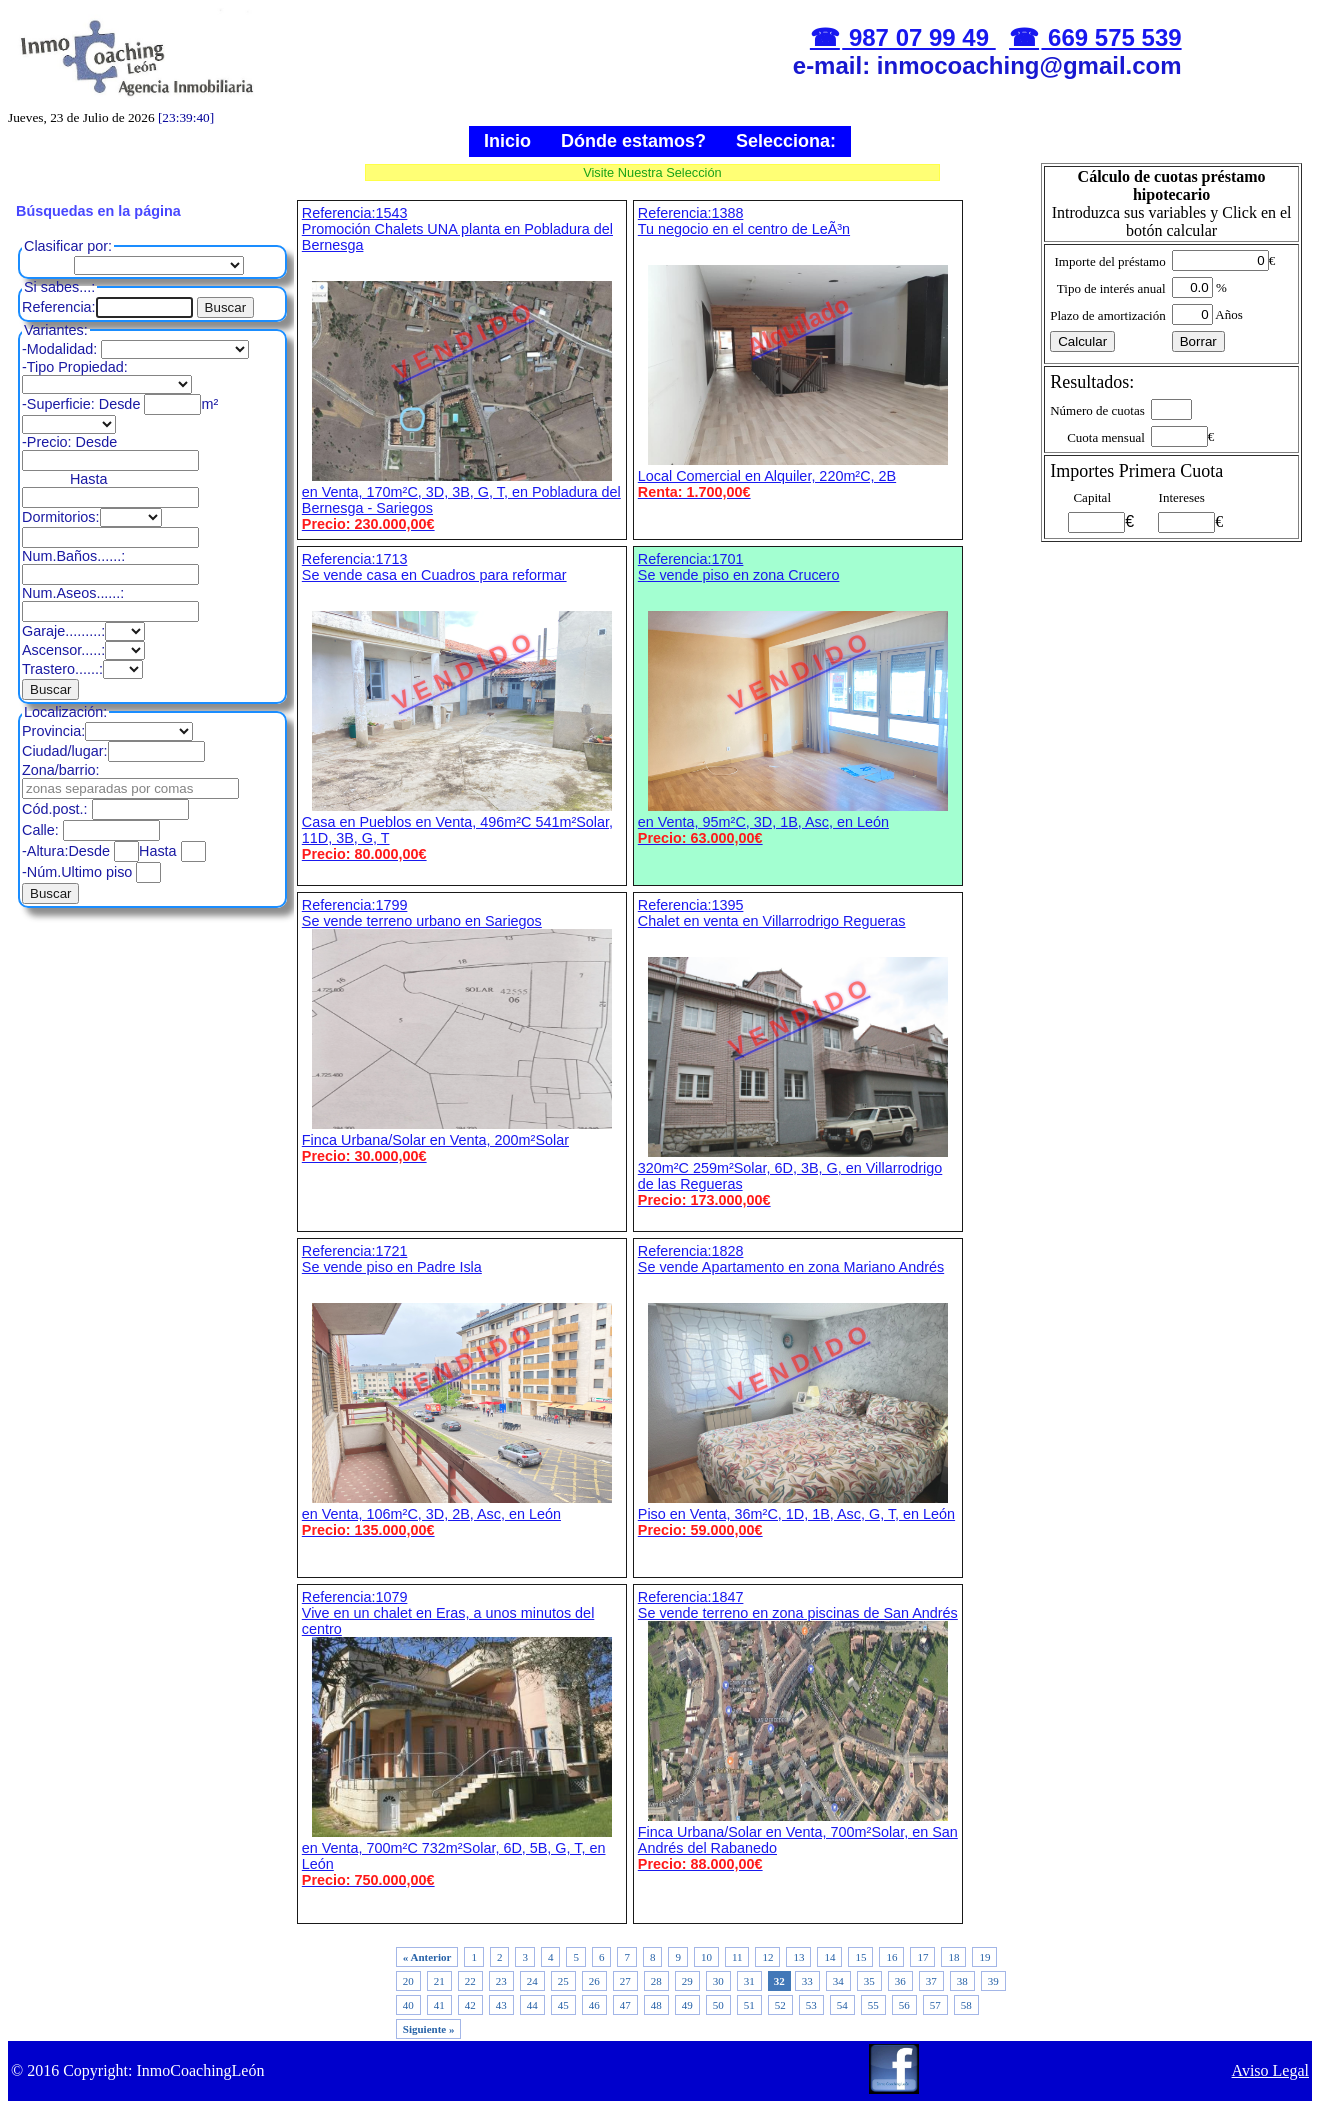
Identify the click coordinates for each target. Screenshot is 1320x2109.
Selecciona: (786, 141)
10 (706, 1957)
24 (532, 1981)
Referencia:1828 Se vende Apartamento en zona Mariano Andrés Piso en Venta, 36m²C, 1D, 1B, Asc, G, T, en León (798, 1390)
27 (625, 1981)
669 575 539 (1111, 37)
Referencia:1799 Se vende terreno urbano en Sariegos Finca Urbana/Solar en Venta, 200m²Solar (462, 1030)
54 (842, 2005)
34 (838, 1981)
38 (962, 1981)
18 (953, 1957)
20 (408, 1981)
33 (807, 1981)
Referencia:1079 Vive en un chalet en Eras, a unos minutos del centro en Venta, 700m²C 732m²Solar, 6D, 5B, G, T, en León (462, 1738)
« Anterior (427, 1957)
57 (935, 2005)
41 (439, 2005)
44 (532, 2005)
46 (594, 2005)
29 (687, 1981)
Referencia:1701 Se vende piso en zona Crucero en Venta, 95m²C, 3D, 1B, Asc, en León (798, 698)
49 (687, 2005)
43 (501, 2005)
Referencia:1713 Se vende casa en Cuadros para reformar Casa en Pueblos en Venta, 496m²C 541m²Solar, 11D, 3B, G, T (462, 706)
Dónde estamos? (633, 141)
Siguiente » (429, 2029)
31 (749, 1981)
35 (869, 1981)
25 (563, 1981)
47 (625, 2005)
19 (984, 1957)
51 (749, 2005)
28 (656, 1981)
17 (922, 1957)
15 (860, 1957)
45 (563, 2005)
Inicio (507, 141)
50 (718, 2005)
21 (439, 1981)
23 (501, 1981)
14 (829, 1957)
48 (656, 2005)
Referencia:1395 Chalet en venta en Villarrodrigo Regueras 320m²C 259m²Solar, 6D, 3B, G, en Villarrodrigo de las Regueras (798, 1052)
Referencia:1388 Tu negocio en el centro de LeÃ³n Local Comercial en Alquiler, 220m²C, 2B (798, 352)
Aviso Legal (1270, 2070)
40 (408, 2005)
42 (470, 2005)
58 (966, 2005)
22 (470, 1981)
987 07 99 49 (918, 37)
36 (900, 1981)
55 (873, 2005)
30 (718, 1981)
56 (904, 2005)
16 (891, 1957)
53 (811, 2005)
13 (798, 1957)
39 (993, 1981)
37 (931, 1981)
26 (594, 1981)
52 (780, 2005)
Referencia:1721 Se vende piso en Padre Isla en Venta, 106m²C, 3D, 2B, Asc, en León (462, 1390)
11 (737, 1957)
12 (767, 1957)
